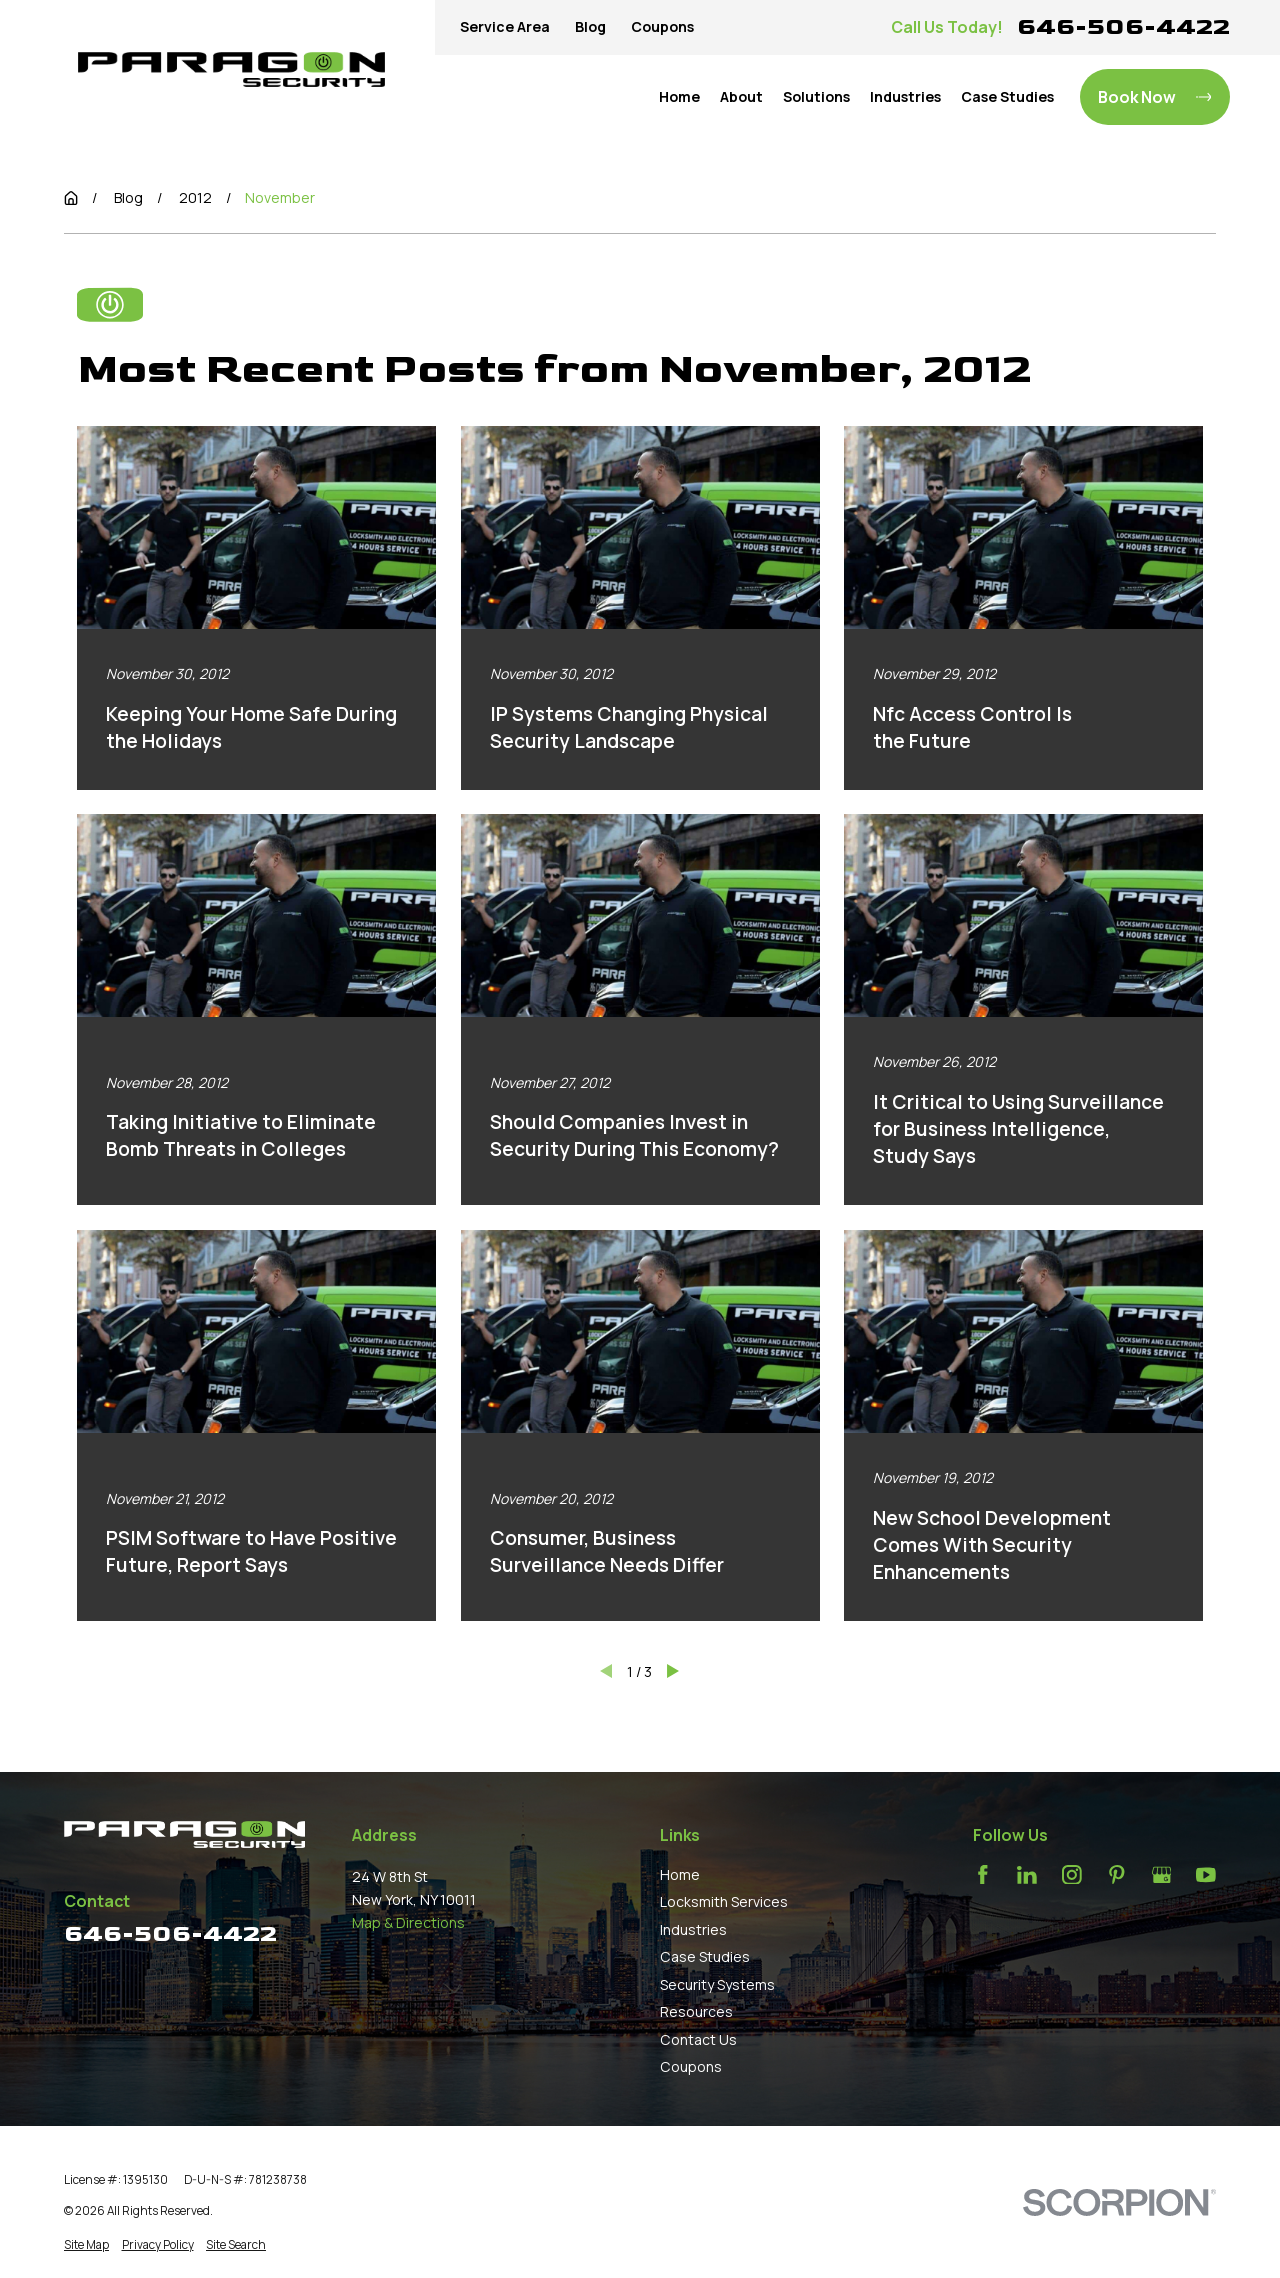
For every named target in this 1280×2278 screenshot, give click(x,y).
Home (680, 1874)
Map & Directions (408, 1922)
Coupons (662, 26)
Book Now (1154, 97)
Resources (696, 2011)
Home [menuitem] (679, 96)
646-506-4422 (1123, 26)
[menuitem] (86, 2245)
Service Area (505, 26)
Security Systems (717, 1984)
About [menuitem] (741, 96)
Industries (693, 1929)
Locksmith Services (724, 1901)
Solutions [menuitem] (816, 96)
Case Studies (705, 1956)
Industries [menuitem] (905, 96)
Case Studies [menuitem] (1007, 96)
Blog (590, 26)
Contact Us (698, 2039)
